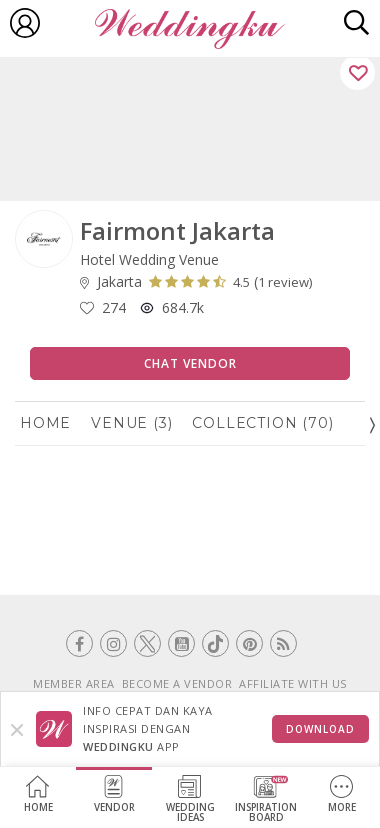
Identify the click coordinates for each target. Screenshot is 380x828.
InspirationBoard (266, 799)
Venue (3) (131, 423)
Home (38, 794)
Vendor (114, 794)
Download (320, 729)
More (342, 794)
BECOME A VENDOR (177, 683)
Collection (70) (262, 423)
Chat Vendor (190, 363)
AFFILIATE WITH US (293, 683)
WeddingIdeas (190, 799)
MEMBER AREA (74, 683)
